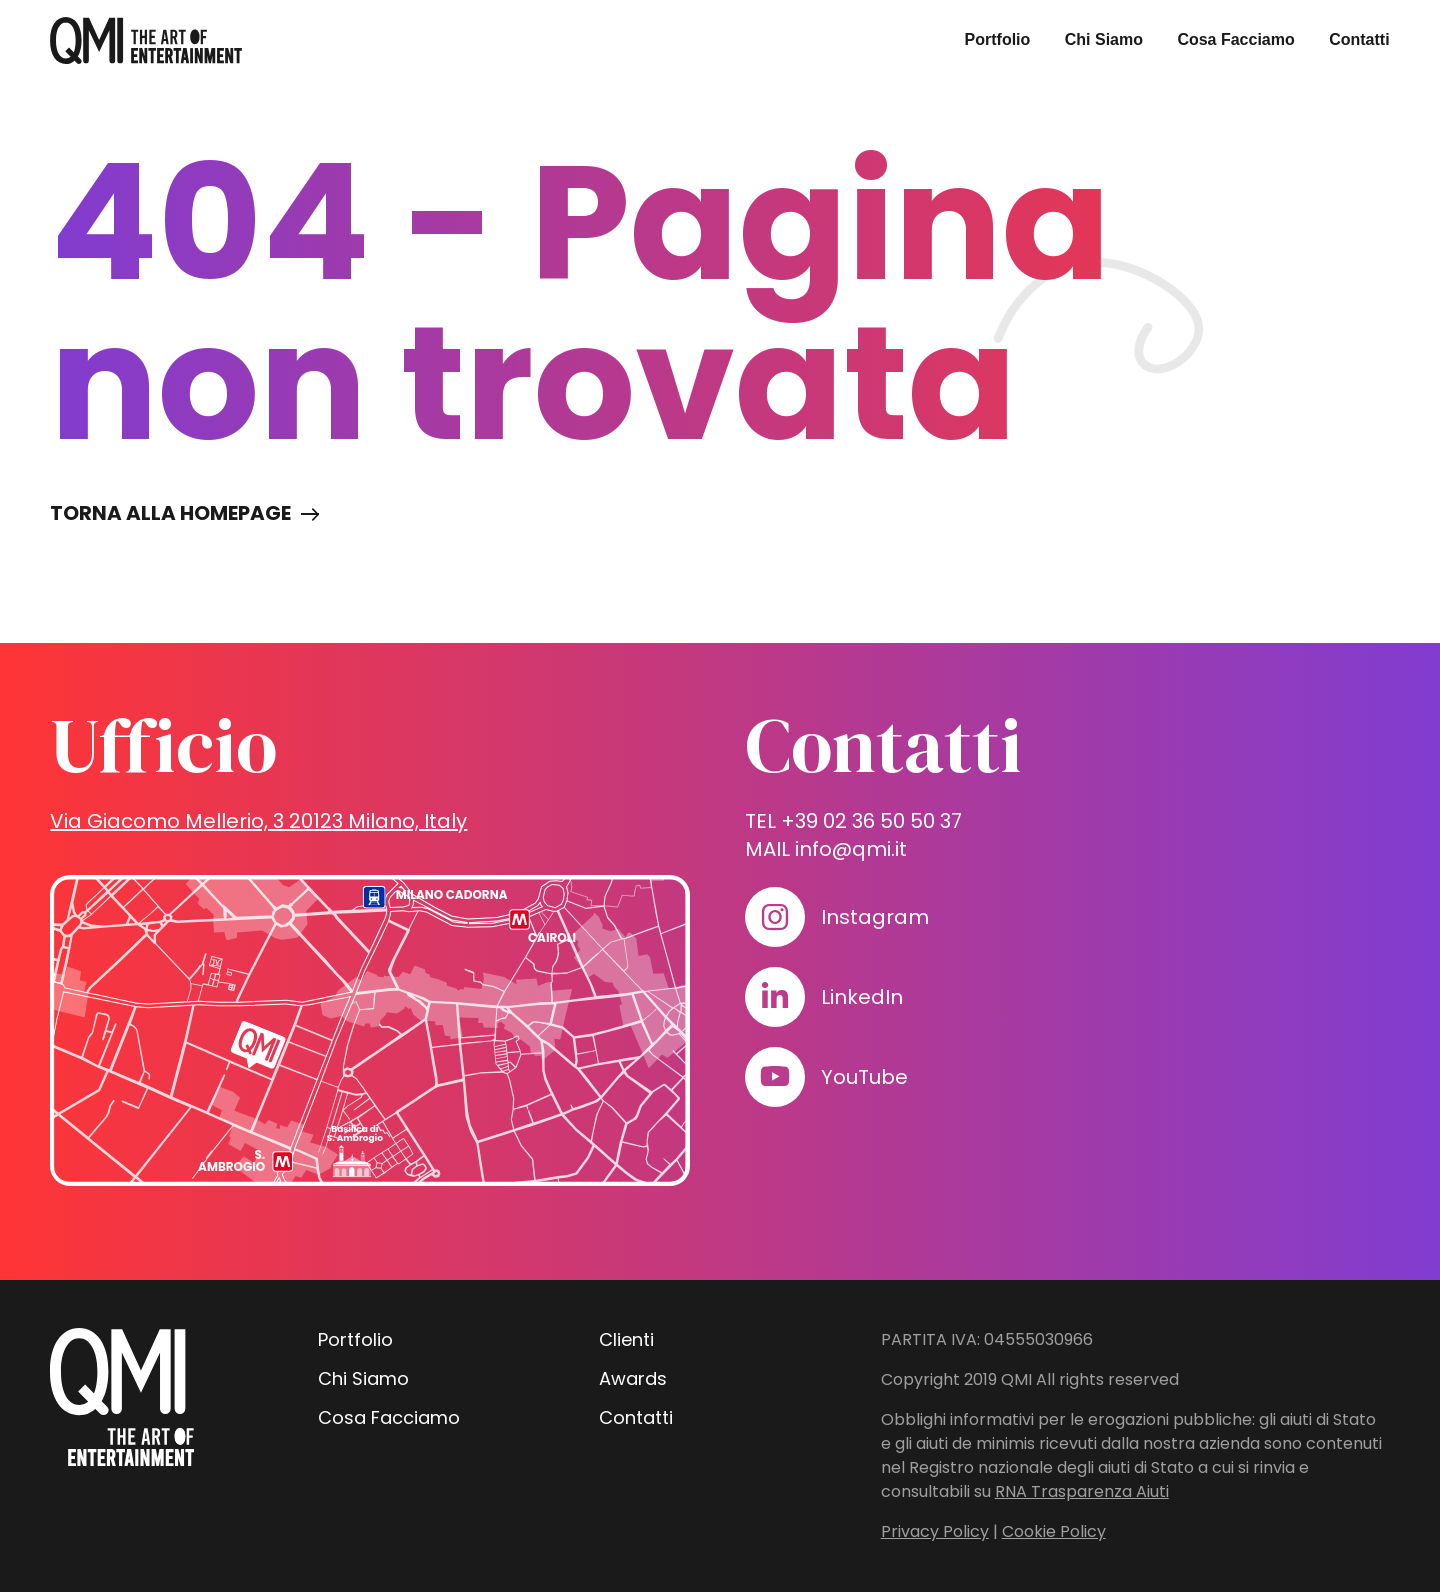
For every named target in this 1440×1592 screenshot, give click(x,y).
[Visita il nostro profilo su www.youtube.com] (775, 1077)
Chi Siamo (1104, 39)
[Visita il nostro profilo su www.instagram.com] (775, 917)
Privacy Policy (935, 1531)
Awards (633, 1378)
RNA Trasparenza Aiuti (1082, 1491)
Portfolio (998, 39)
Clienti (626, 1339)
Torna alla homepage (170, 513)
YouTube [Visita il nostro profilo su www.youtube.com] (864, 1077)
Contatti (1359, 39)
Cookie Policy (1054, 1531)
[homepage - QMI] (146, 40)
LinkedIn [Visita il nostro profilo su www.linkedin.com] (862, 997)
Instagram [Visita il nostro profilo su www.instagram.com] (875, 917)
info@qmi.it (851, 849)
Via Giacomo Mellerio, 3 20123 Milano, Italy (258, 821)
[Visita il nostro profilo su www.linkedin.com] (775, 997)
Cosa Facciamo (1235, 39)
